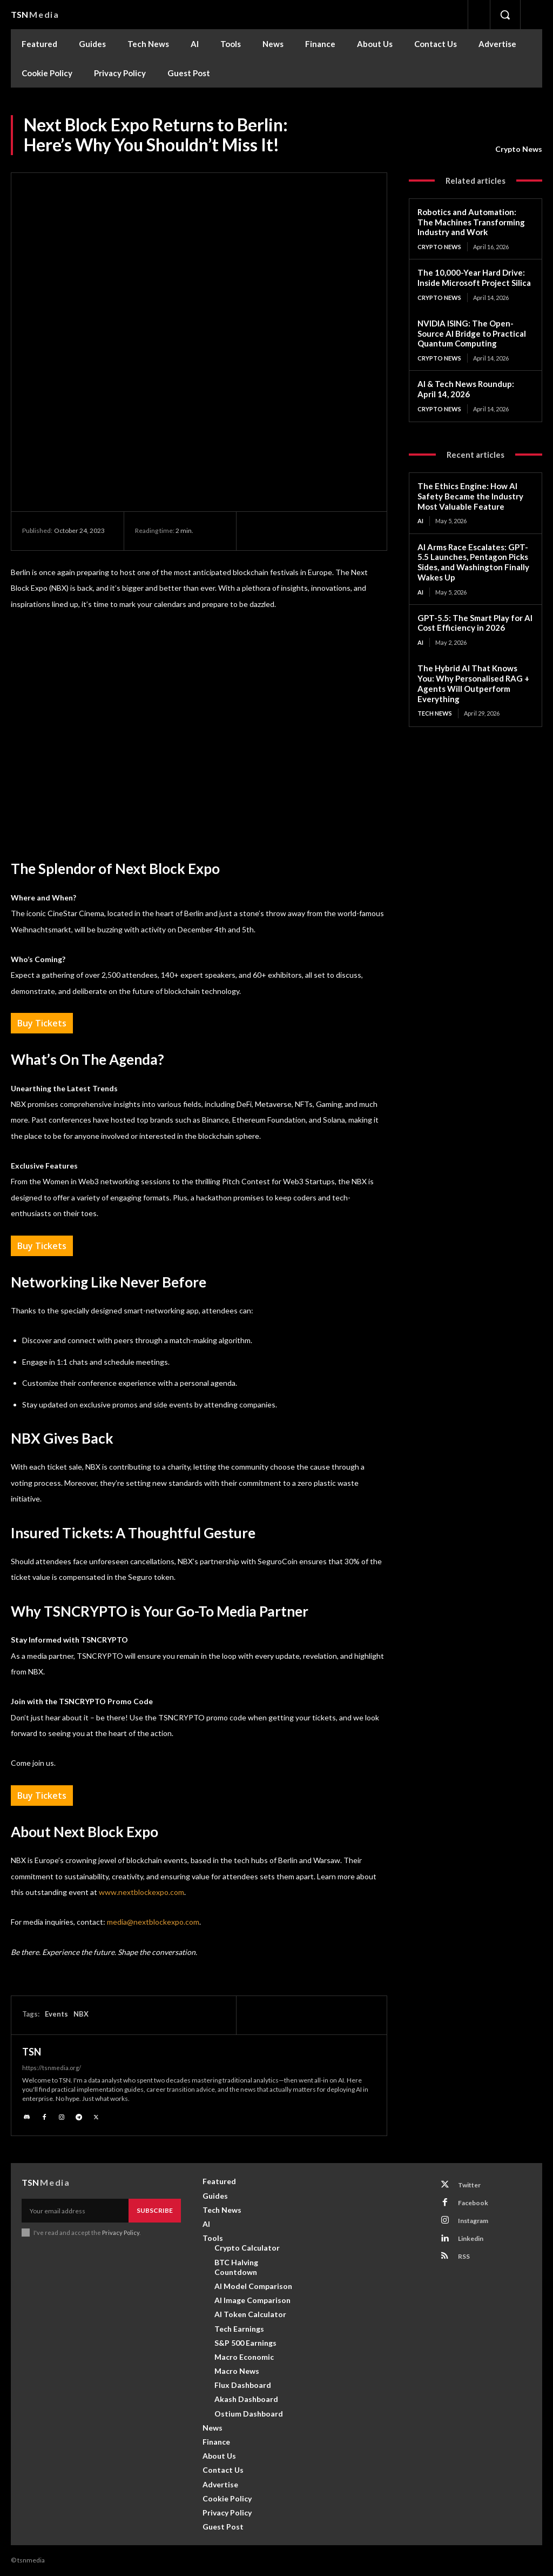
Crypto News (518, 149)
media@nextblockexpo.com (153, 1921)
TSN (31, 2052)
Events (56, 2014)
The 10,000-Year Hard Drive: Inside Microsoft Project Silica (474, 278)
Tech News (434, 713)
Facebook (473, 2203)
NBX (81, 2014)
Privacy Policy (120, 2232)
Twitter (469, 2185)
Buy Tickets (41, 1023)
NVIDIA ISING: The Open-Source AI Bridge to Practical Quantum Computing (471, 333)
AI (420, 520)
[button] (505, 14)
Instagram (473, 2221)
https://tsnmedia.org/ (51, 2067)
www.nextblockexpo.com (141, 1892)
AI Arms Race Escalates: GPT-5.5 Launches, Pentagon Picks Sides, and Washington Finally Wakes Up (473, 562)
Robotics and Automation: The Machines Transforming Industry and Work (471, 222)
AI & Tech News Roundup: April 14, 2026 (465, 389)
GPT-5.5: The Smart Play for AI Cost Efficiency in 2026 (474, 623)
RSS (464, 2256)
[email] (75, 2211)
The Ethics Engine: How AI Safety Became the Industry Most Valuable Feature (470, 496)
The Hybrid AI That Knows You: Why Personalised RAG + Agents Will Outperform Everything (473, 683)
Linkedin (470, 2238)
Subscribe (155, 2210)
